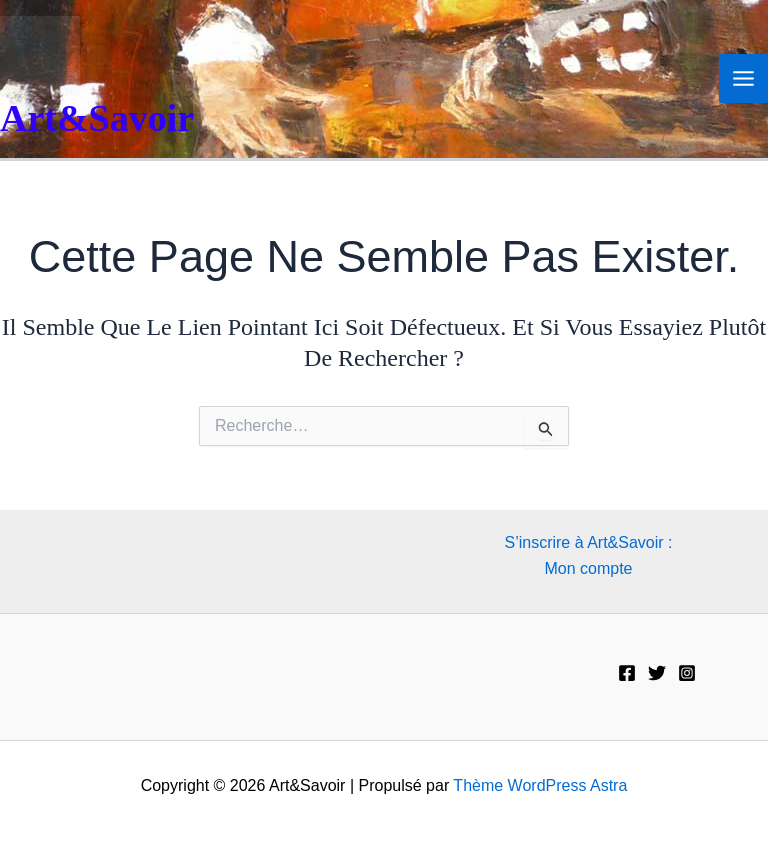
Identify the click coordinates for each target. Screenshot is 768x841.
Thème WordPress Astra (540, 785)
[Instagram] (687, 673)
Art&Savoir (97, 118)
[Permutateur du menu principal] (743, 78)
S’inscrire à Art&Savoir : (588, 542)
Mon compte (588, 568)
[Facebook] (627, 673)
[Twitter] (657, 673)
